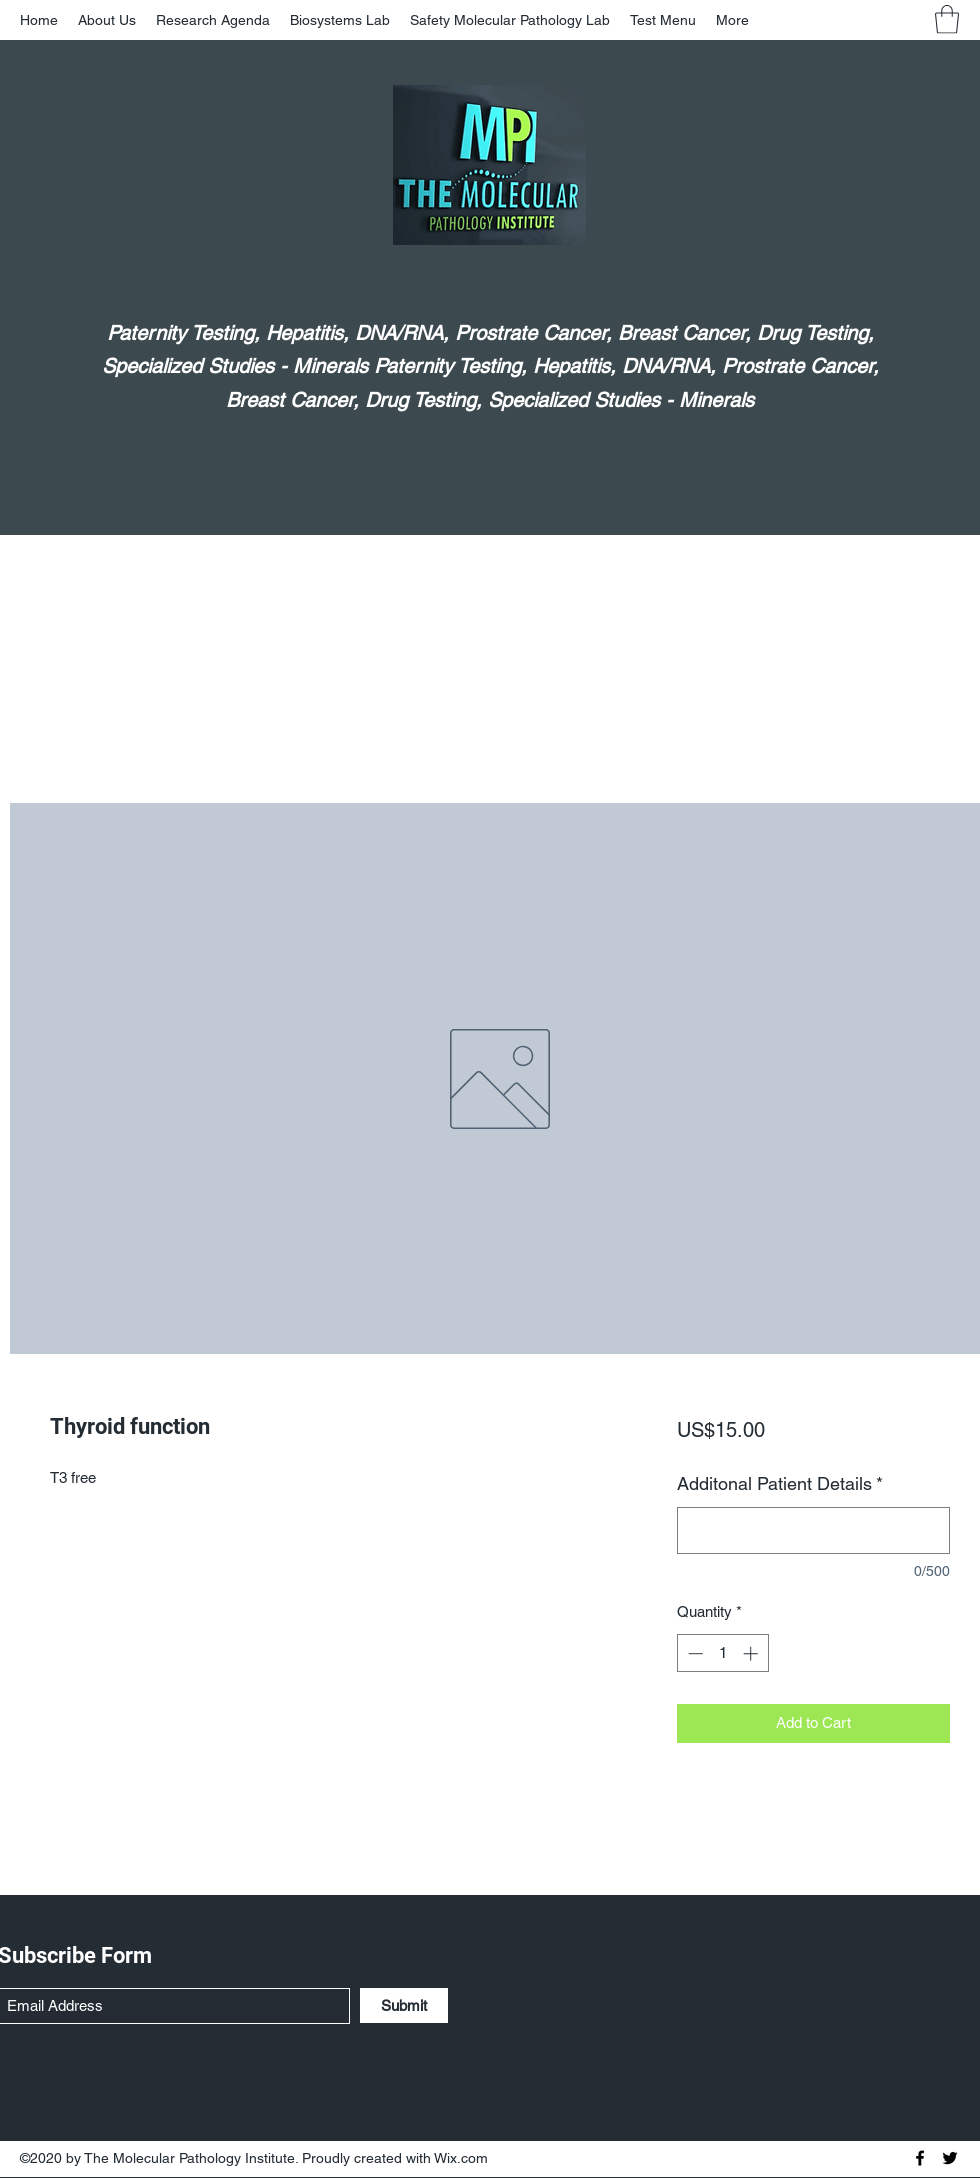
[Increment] (752, 1653)
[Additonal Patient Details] (813, 1530)
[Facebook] (920, 2158)
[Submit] (404, 2005)
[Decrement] (693, 1653)
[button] (947, 19)
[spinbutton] (722, 1653)
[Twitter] (950, 2158)
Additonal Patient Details (780, 1483)
